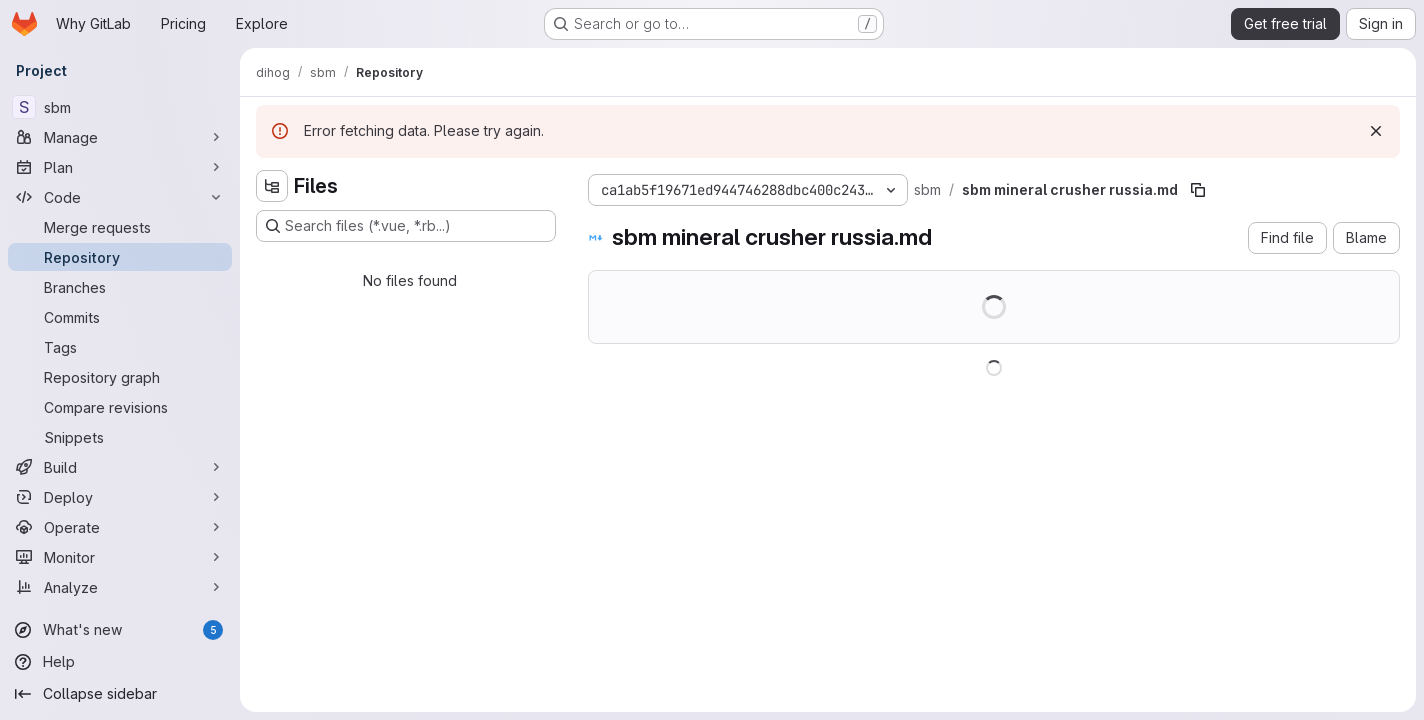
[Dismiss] (1376, 131)
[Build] (120, 467)
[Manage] (120, 137)
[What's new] (120, 630)
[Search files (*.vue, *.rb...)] (406, 226)
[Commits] (120, 317)
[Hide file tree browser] (272, 186)
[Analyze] (120, 587)
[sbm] (120, 107)
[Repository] (120, 257)
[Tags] (120, 347)
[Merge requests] (120, 227)
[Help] (120, 662)
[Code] (120, 197)
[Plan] (120, 167)
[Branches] (120, 287)
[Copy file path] (1198, 190)
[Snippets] (120, 437)
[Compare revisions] (120, 407)
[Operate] (120, 527)
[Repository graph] (120, 377)
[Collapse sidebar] (120, 694)
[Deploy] (120, 497)
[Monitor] (120, 557)
